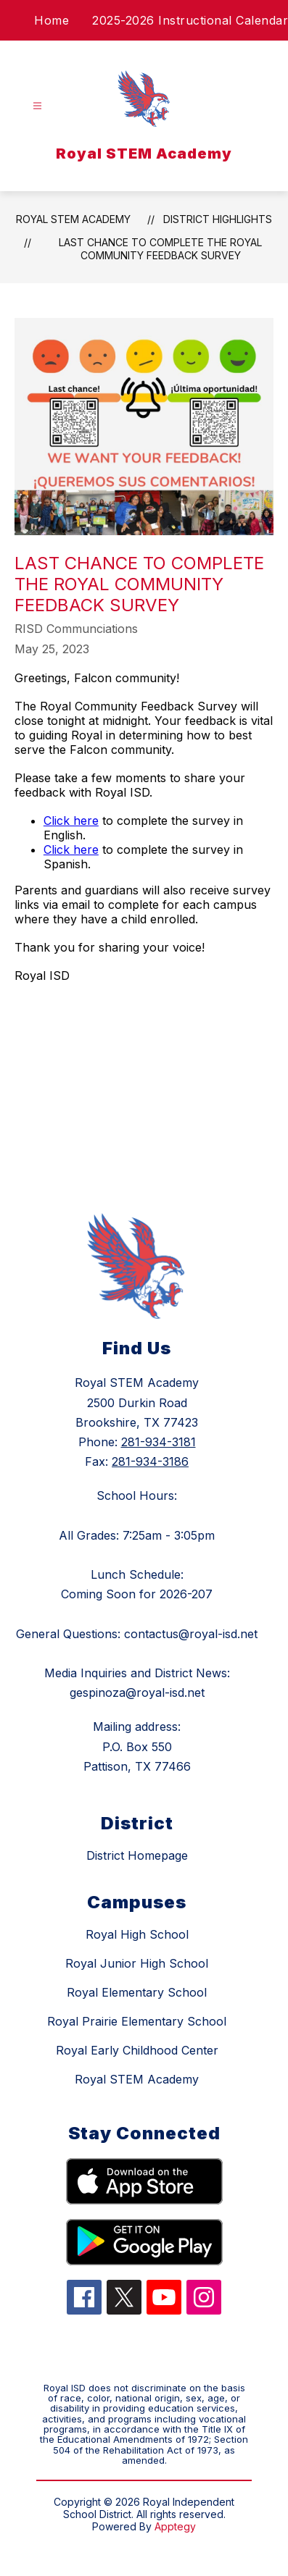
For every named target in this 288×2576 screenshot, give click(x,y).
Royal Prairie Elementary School (136, 2021)
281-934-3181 (158, 1442)
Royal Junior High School (136, 1963)
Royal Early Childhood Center (137, 2050)
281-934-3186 (150, 1461)
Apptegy (175, 2526)
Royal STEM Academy (73, 219)
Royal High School (137, 1934)
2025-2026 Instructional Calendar (190, 20)
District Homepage (137, 1855)
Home (51, 20)
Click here (71, 820)
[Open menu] (37, 106)
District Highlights (217, 219)
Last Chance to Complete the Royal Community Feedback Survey (160, 248)
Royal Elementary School (137, 1992)
